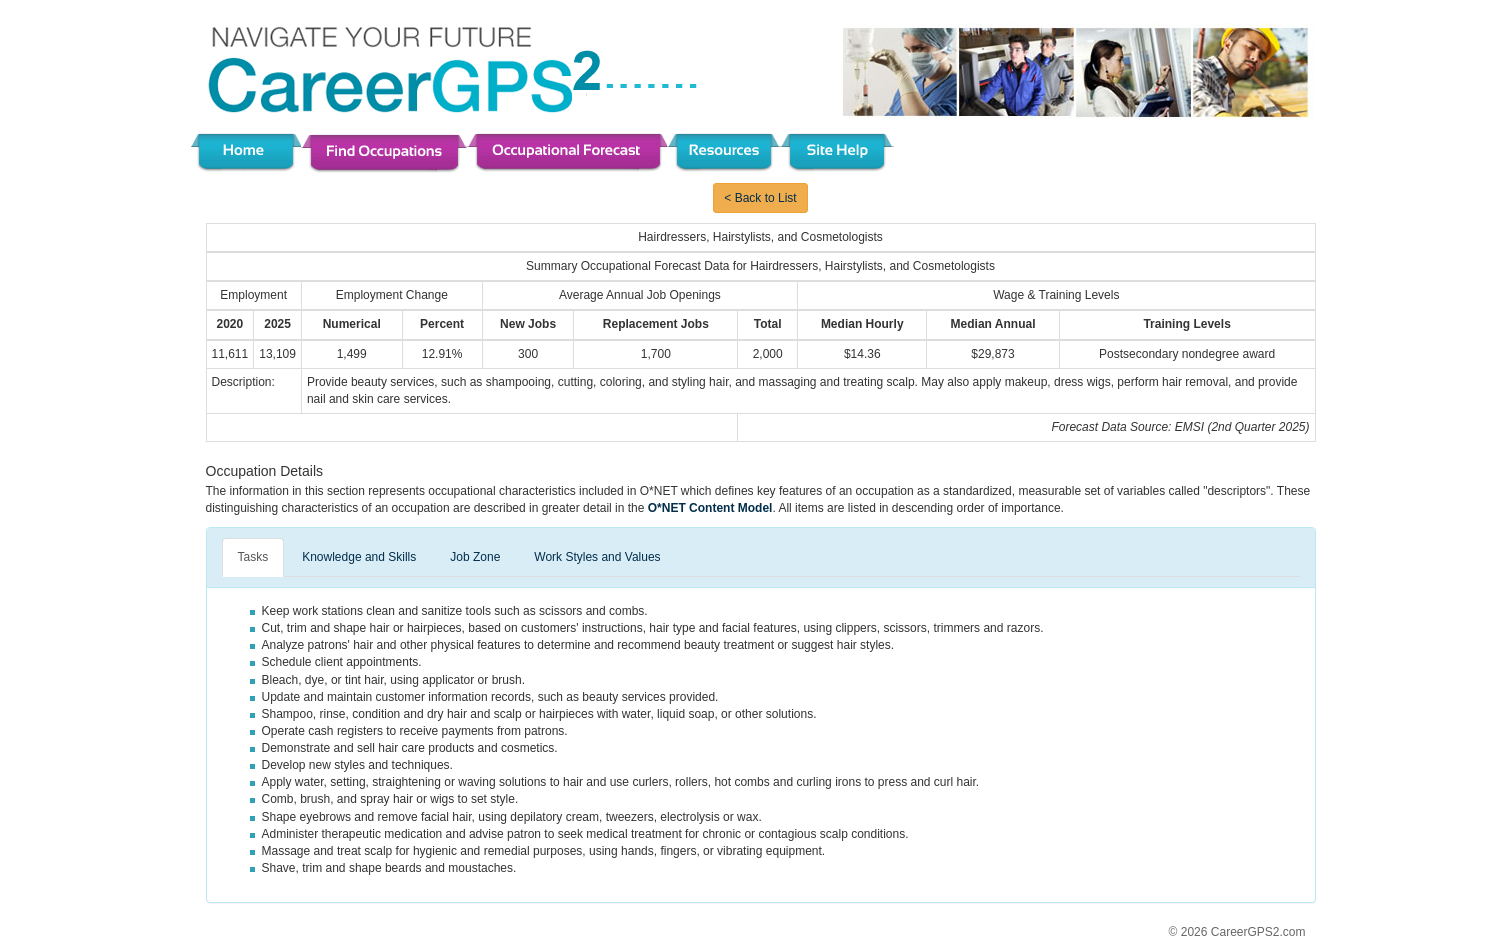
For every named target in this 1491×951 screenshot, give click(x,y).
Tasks (253, 557)
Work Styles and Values (597, 557)
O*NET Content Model (710, 508)
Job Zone (475, 557)
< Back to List (760, 198)
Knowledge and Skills (359, 557)
